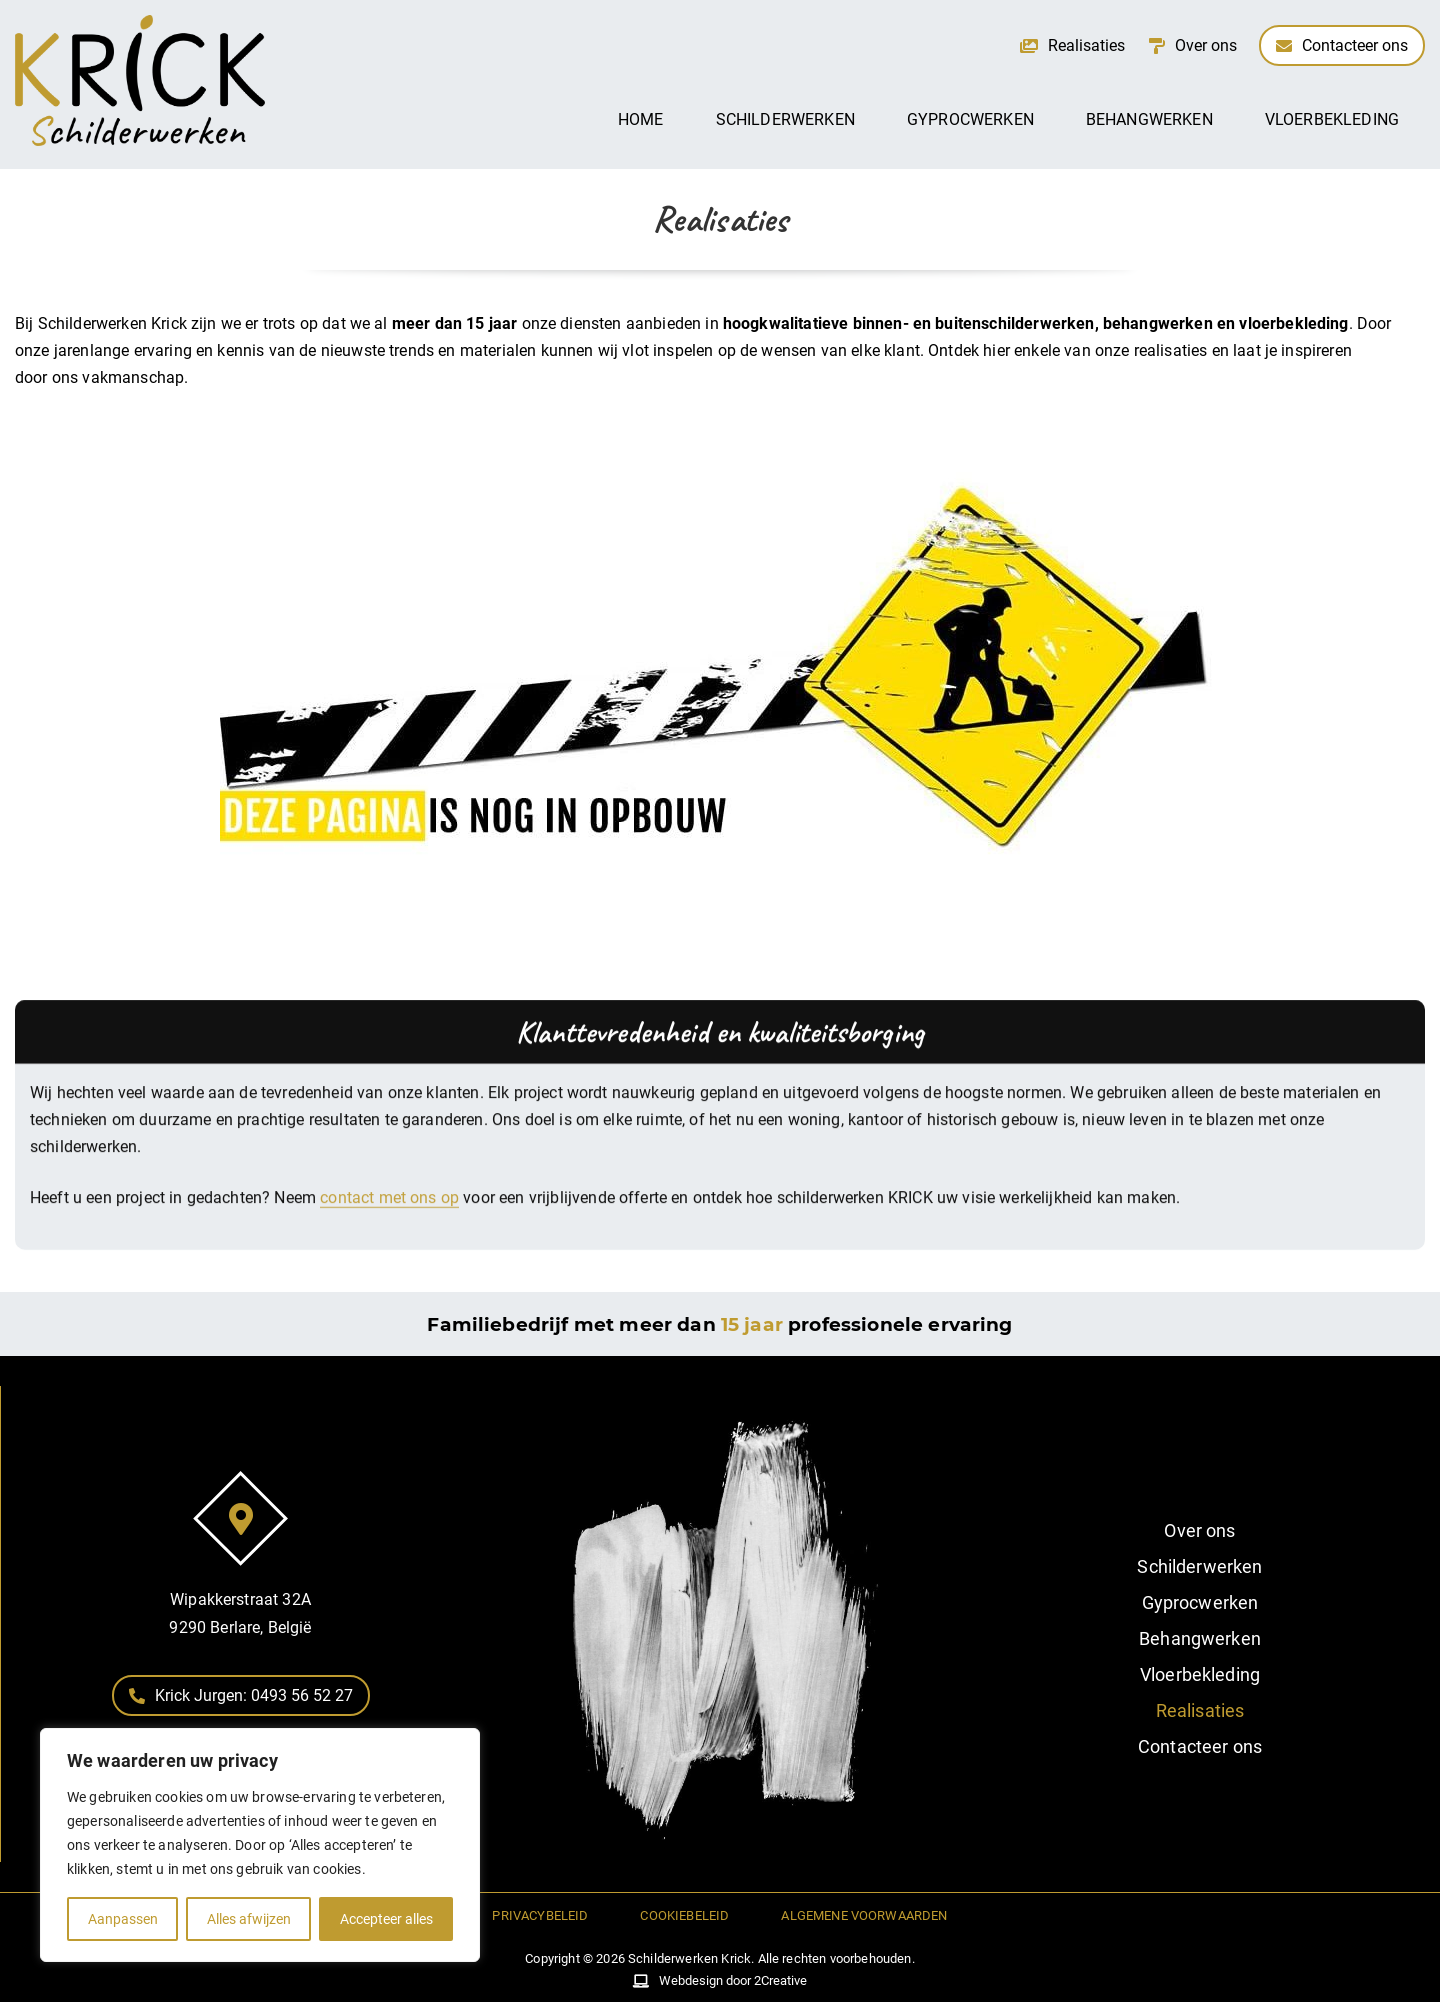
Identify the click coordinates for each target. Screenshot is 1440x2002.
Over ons (1199, 1530)
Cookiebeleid (684, 1915)
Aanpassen (123, 1919)
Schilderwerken (785, 119)
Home (641, 119)
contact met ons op (389, 1249)
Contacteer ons (1200, 1746)
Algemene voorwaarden (864, 1915)
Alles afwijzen (249, 1919)
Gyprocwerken (970, 119)
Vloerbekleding (1332, 119)
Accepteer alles (386, 1919)
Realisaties (1200, 1710)
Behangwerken (1149, 119)
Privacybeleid (540, 1915)
